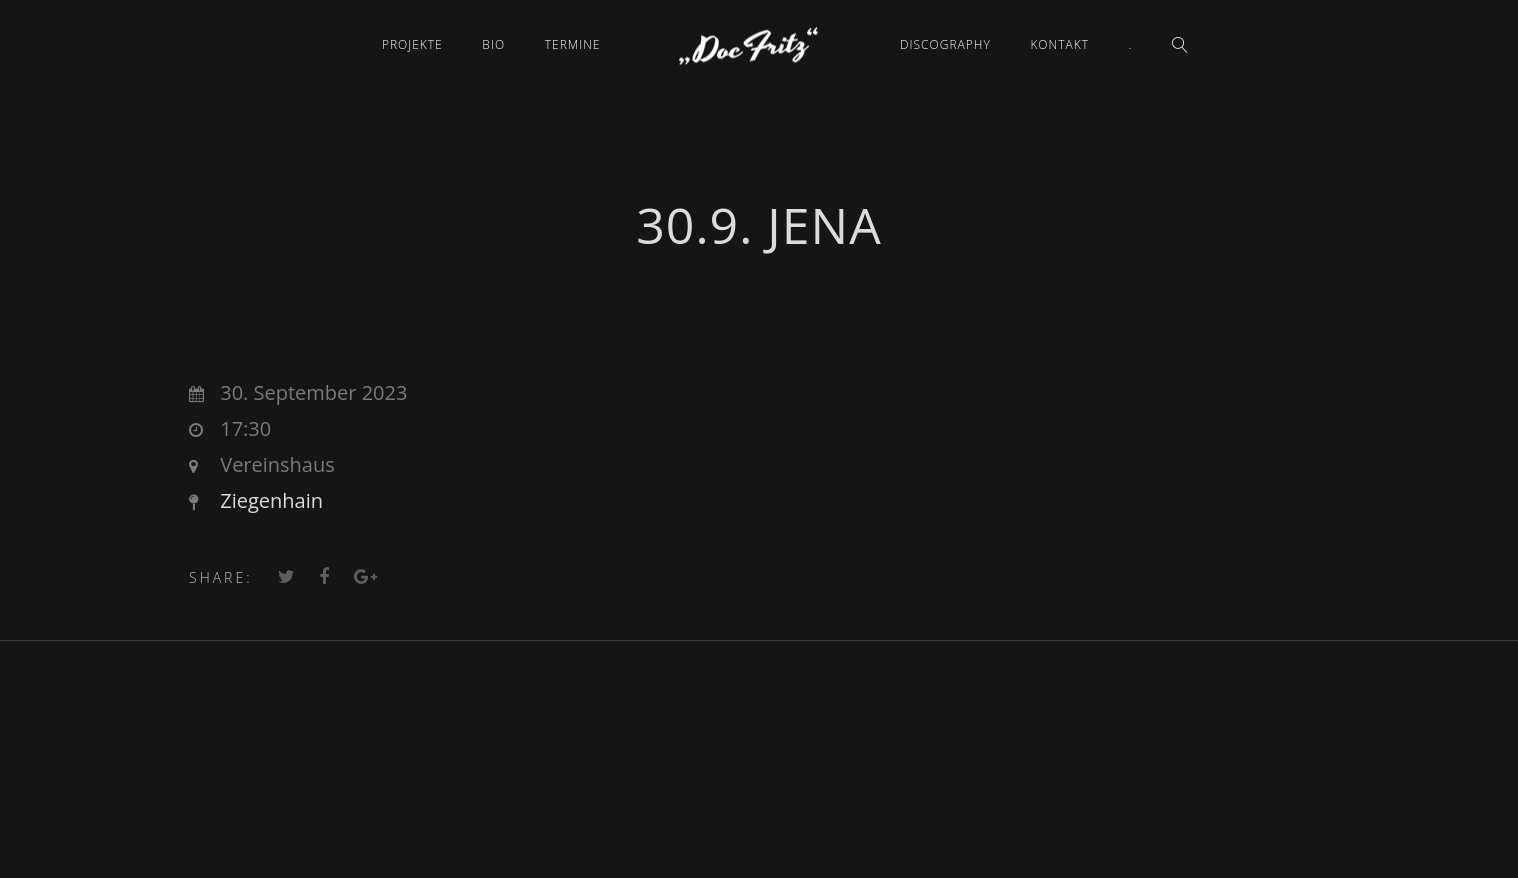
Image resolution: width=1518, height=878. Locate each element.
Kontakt (1059, 44)
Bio (493, 44)
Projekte (412, 44)
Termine (573, 44)
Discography (945, 44)
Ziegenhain (271, 500)
